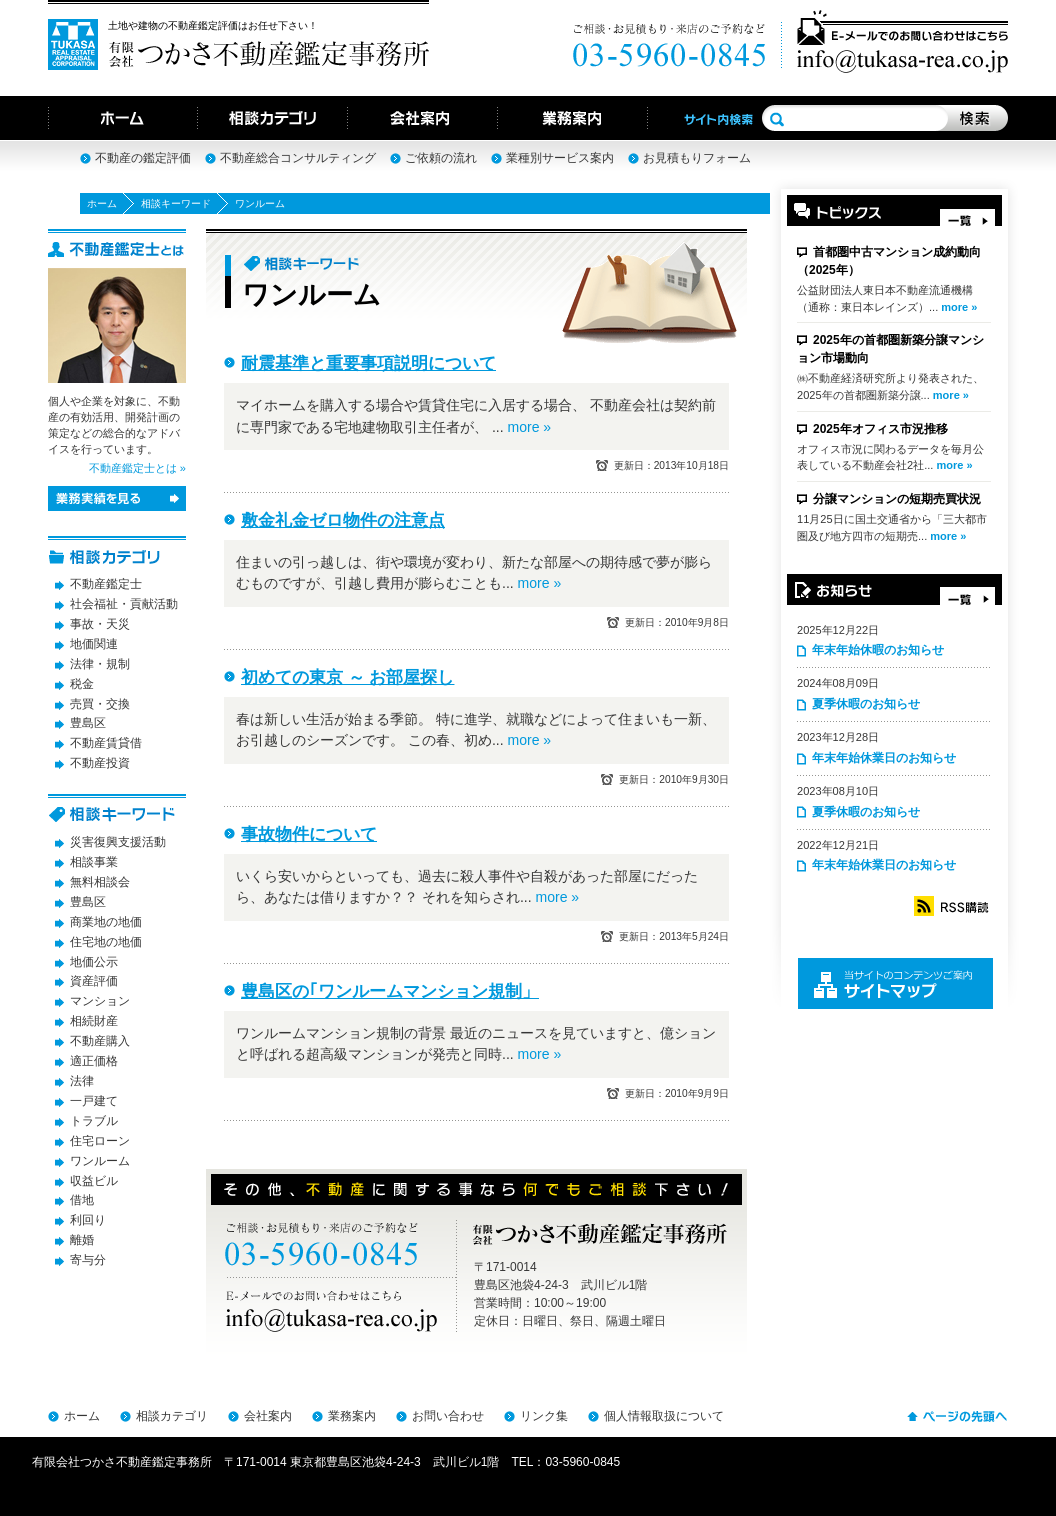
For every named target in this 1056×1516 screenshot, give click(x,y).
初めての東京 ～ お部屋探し (347, 677)
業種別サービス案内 (560, 158)
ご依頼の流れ (441, 158)
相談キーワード (176, 203)
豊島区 (88, 723)
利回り (88, 1220)
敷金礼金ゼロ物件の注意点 (343, 520)
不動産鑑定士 (106, 584)
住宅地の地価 (106, 942)
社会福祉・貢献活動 (124, 604)
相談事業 (94, 862)
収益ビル (94, 1181)
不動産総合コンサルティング (298, 158)
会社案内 (268, 1416)
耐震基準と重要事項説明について (368, 363)
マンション (100, 1001)
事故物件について (309, 834)
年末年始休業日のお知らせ (884, 758)
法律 (82, 1081)
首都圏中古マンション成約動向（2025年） (889, 261)
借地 (82, 1200)
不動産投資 (100, 763)
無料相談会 (100, 882)
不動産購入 (100, 1041)
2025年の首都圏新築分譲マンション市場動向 (890, 349)
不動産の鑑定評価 (143, 158)
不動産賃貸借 (106, 743)
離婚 (82, 1240)
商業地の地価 (106, 922)
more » (959, 307)
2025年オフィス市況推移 (880, 429)
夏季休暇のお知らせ (866, 704)
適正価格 (94, 1061)
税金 (82, 684)
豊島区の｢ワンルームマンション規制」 (390, 991)
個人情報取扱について (664, 1416)
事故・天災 (100, 624)
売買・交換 (100, 704)
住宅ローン (100, 1141)
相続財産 (94, 1021)
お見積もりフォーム (697, 158)
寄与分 (88, 1260)
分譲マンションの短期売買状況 (897, 499)
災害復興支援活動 (118, 842)
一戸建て (94, 1101)
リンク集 (544, 1416)
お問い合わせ (448, 1416)
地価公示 (94, 962)
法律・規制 (100, 664)
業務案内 (352, 1416)
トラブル (94, 1121)
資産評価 (94, 981)
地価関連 (94, 644)
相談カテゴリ (172, 1416)
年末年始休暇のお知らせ (878, 650)
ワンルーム (100, 1161)
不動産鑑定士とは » (137, 468)
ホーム (102, 203)
